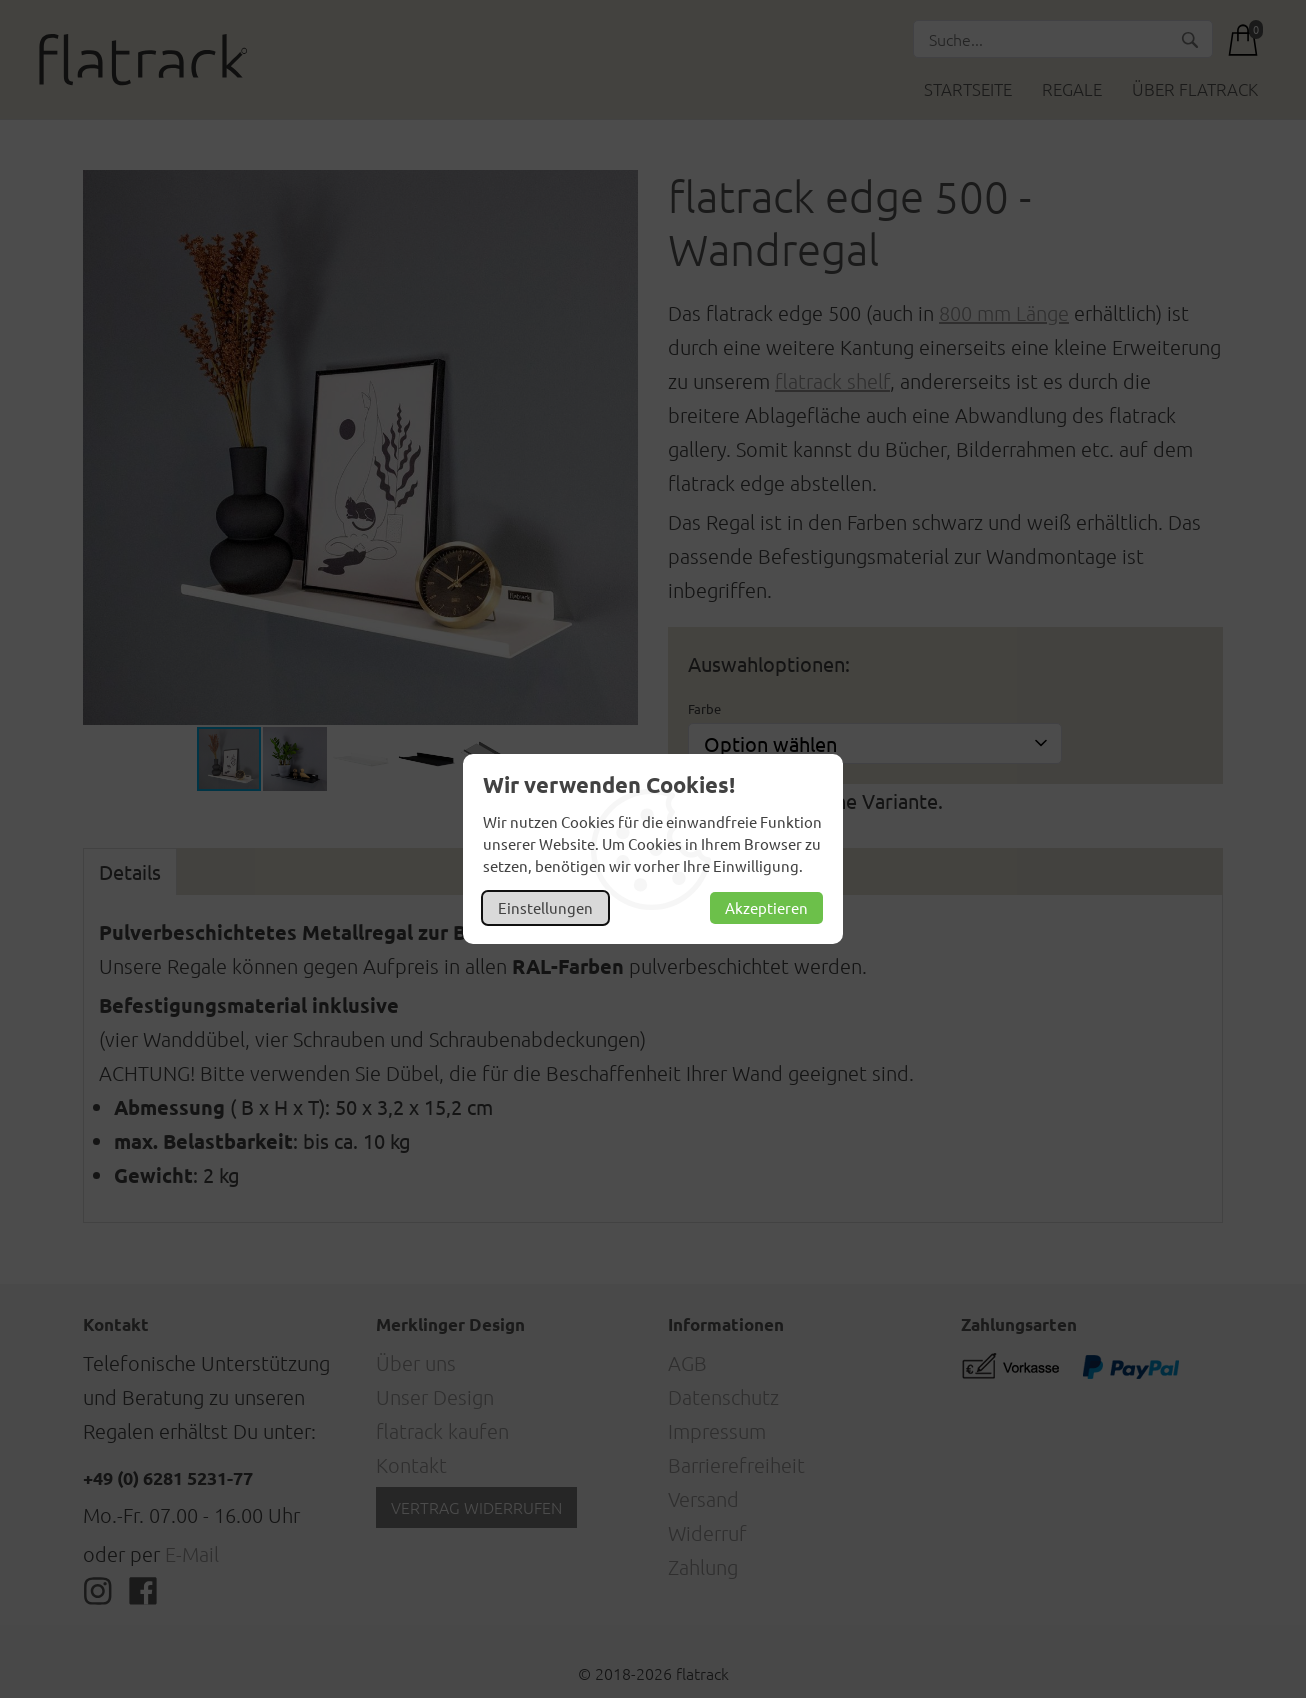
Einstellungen (545, 907)
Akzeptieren (766, 907)
